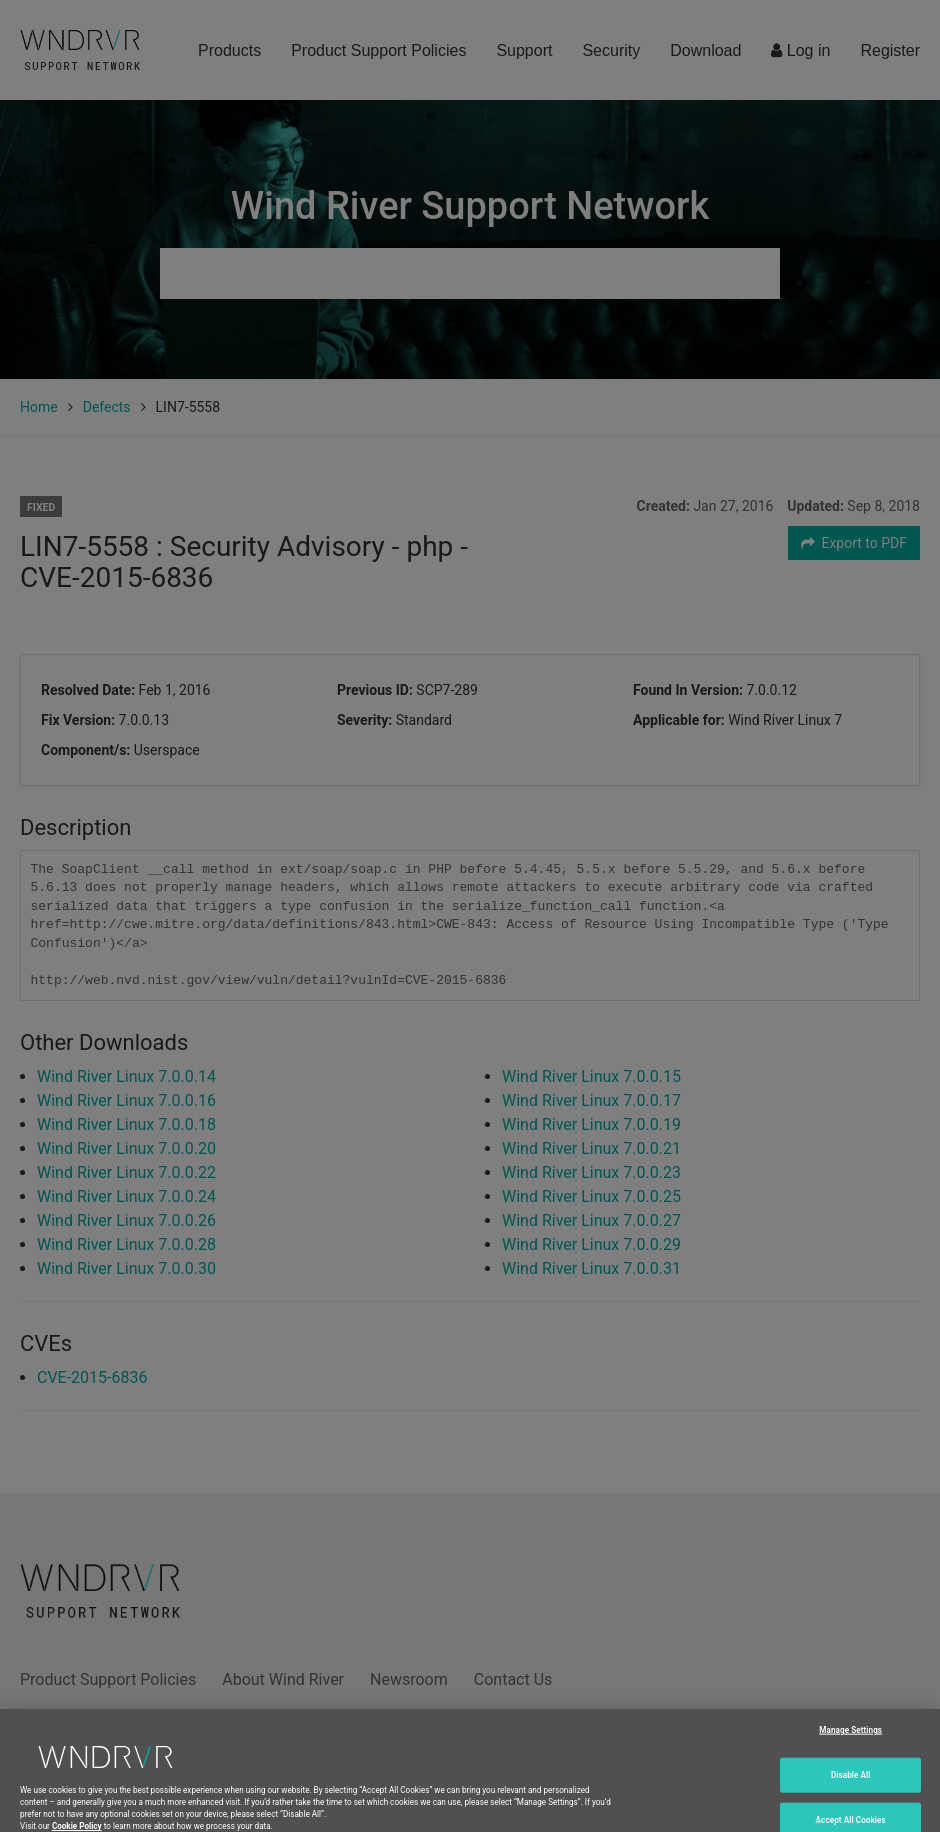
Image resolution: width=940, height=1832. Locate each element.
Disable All (851, 1791)
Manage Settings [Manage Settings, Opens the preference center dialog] (850, 1747)
